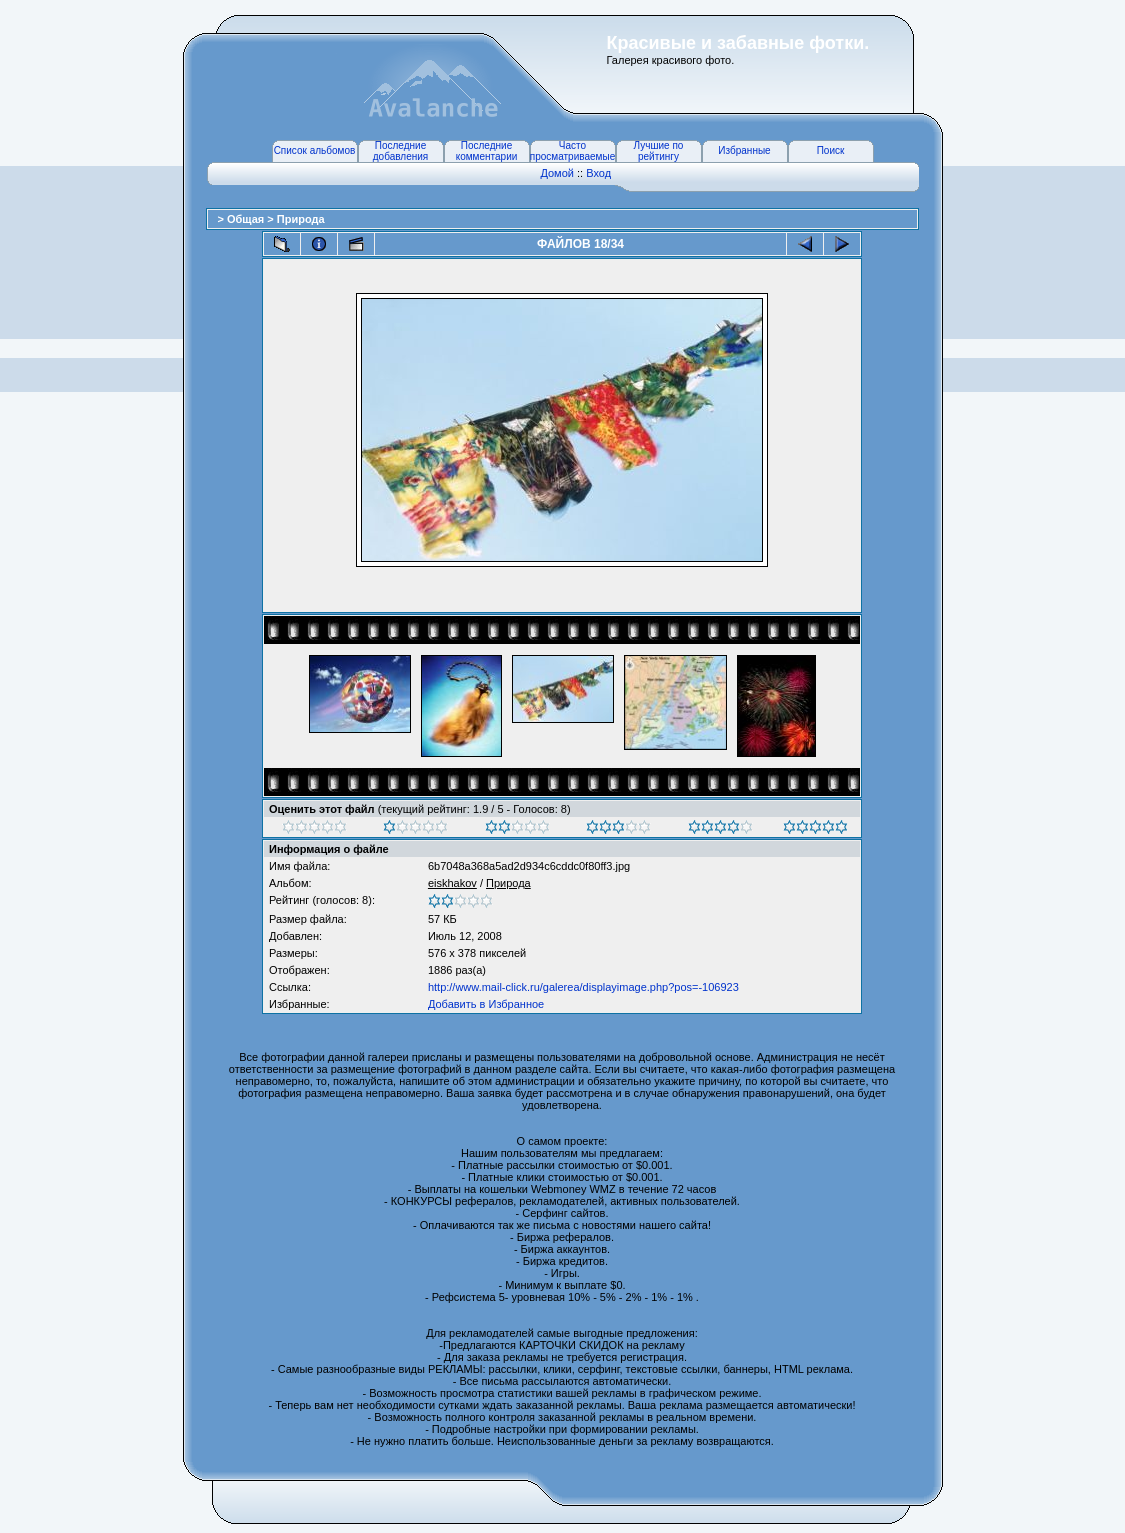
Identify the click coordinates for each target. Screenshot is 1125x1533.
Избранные (744, 150)
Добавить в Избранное (486, 1004)
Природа (301, 219)
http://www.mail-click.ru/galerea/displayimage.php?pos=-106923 (583, 987)
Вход (598, 173)
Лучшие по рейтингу (659, 151)
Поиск (831, 150)
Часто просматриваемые (572, 151)
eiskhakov (452, 883)
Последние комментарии (487, 151)
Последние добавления (400, 151)
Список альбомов (315, 150)
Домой (557, 173)
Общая (247, 219)
